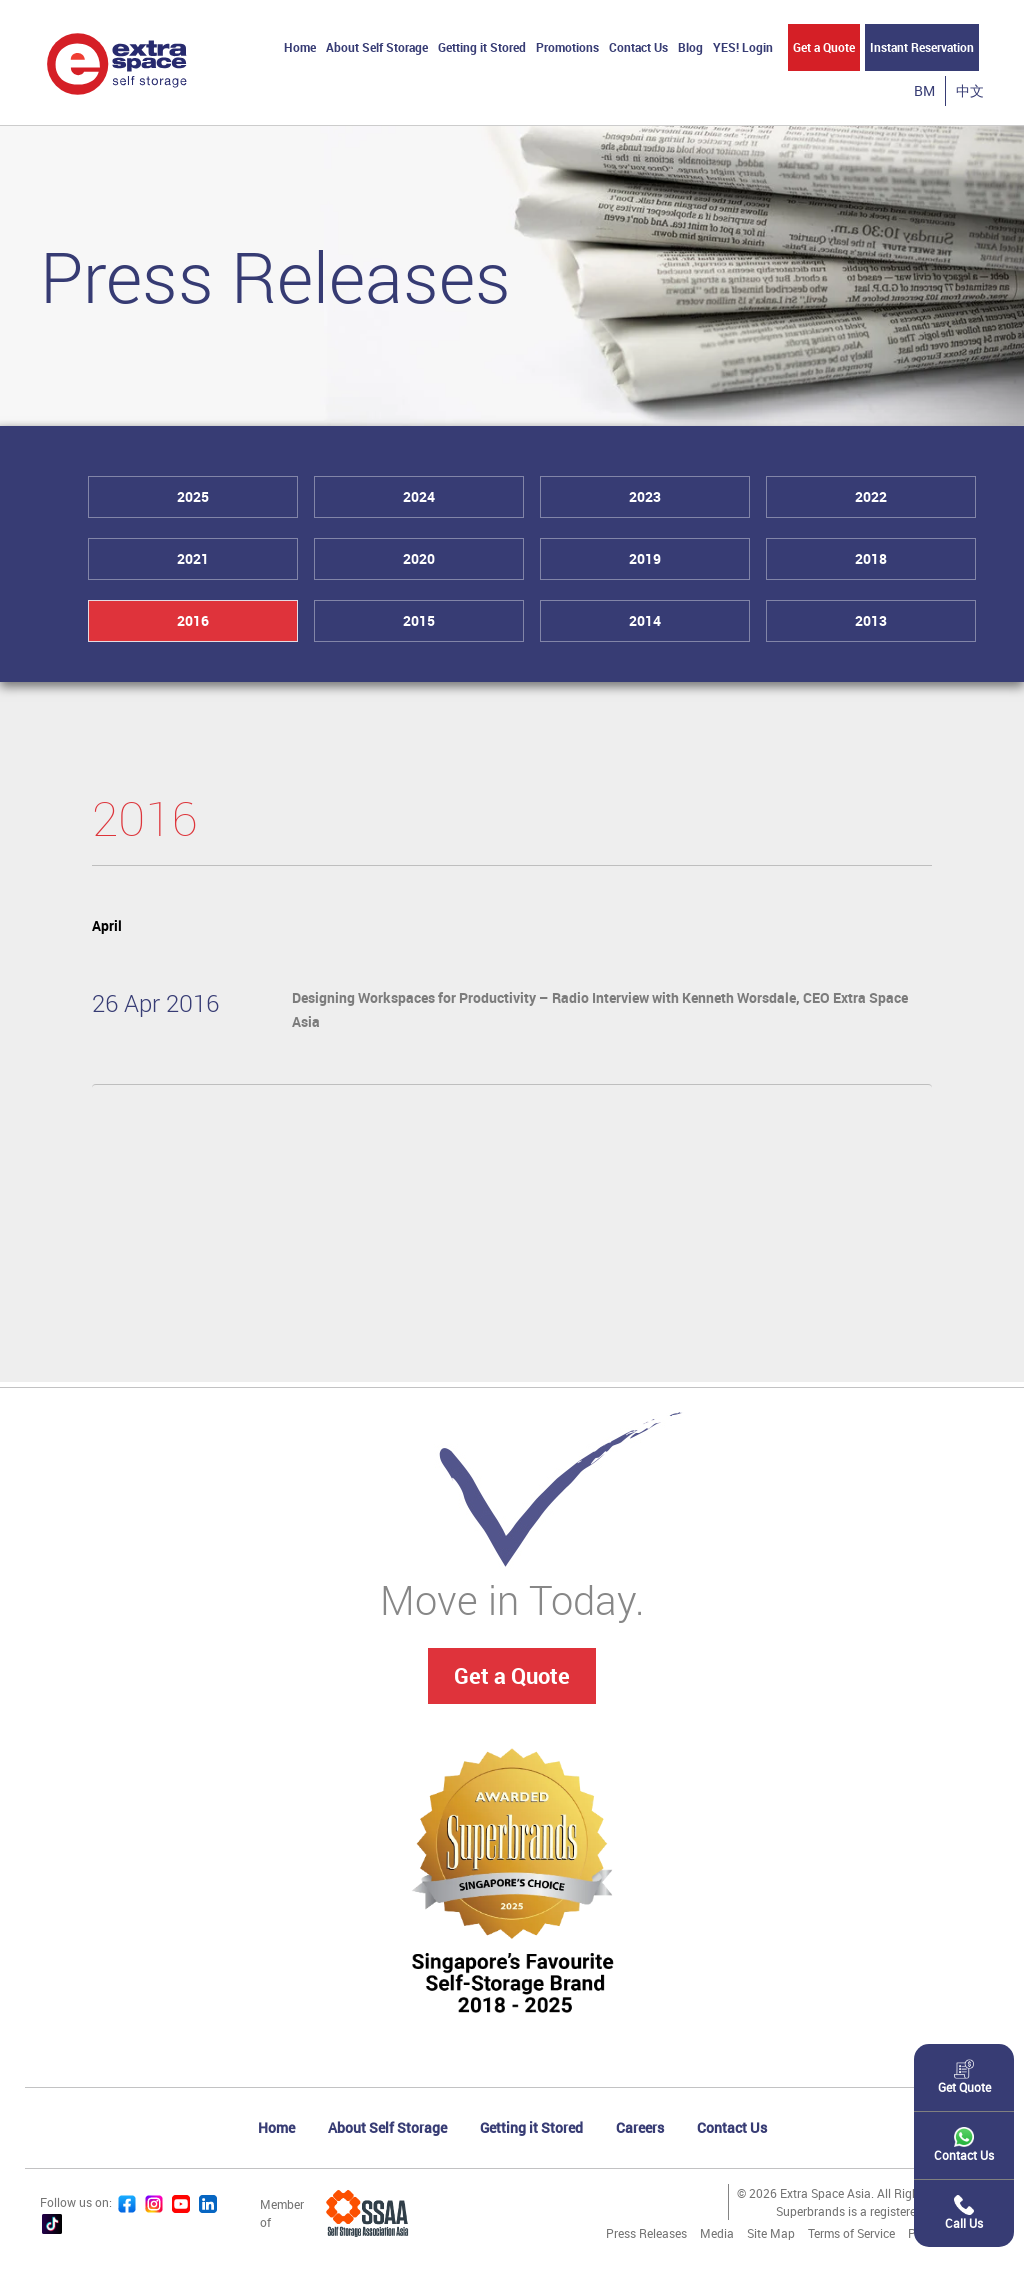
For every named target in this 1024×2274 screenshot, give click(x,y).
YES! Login (743, 47)
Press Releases (646, 2233)
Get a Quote (824, 47)
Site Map (771, 2233)
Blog (690, 47)
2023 (645, 496)
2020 (419, 558)
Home (300, 47)
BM (924, 90)
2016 (193, 620)
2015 (419, 620)
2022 (871, 496)
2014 (645, 620)
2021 (193, 558)
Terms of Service (851, 2233)
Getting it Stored (482, 47)
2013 (871, 620)
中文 (970, 90)
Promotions (567, 47)
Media (717, 2233)
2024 (419, 496)
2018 (871, 558)
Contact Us (638, 47)
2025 (193, 496)
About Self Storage (377, 47)
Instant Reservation (922, 47)
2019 (645, 558)
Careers (640, 2127)
